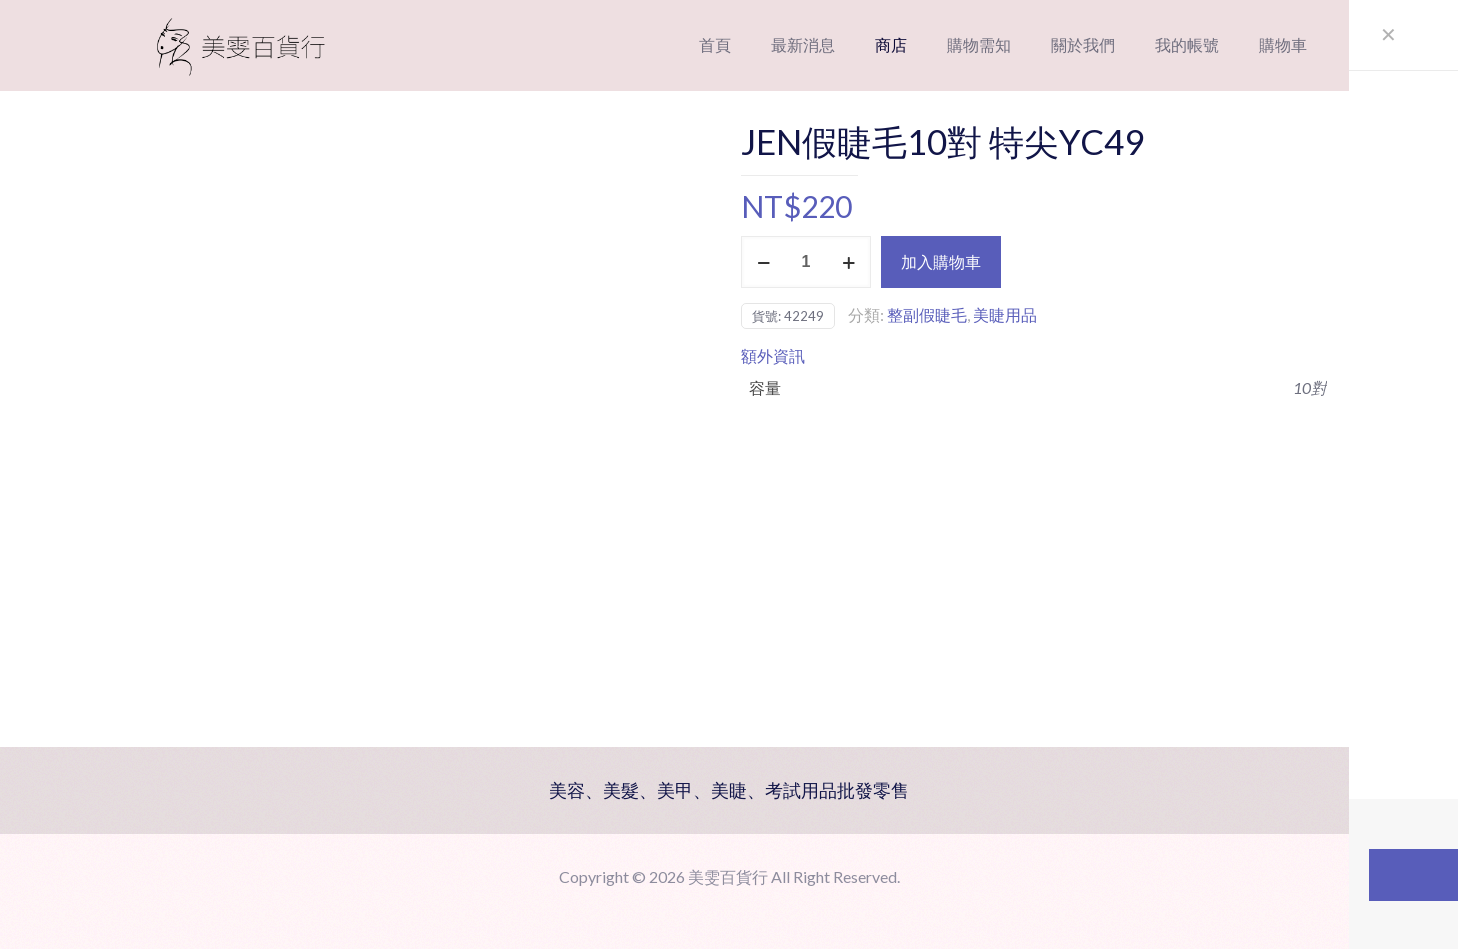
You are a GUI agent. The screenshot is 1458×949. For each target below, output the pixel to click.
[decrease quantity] (763, 262)
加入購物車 (941, 261)
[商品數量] (806, 262)
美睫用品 (1005, 314)
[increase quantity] (848, 262)
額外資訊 (773, 355)
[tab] (1034, 356)
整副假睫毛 (927, 314)
